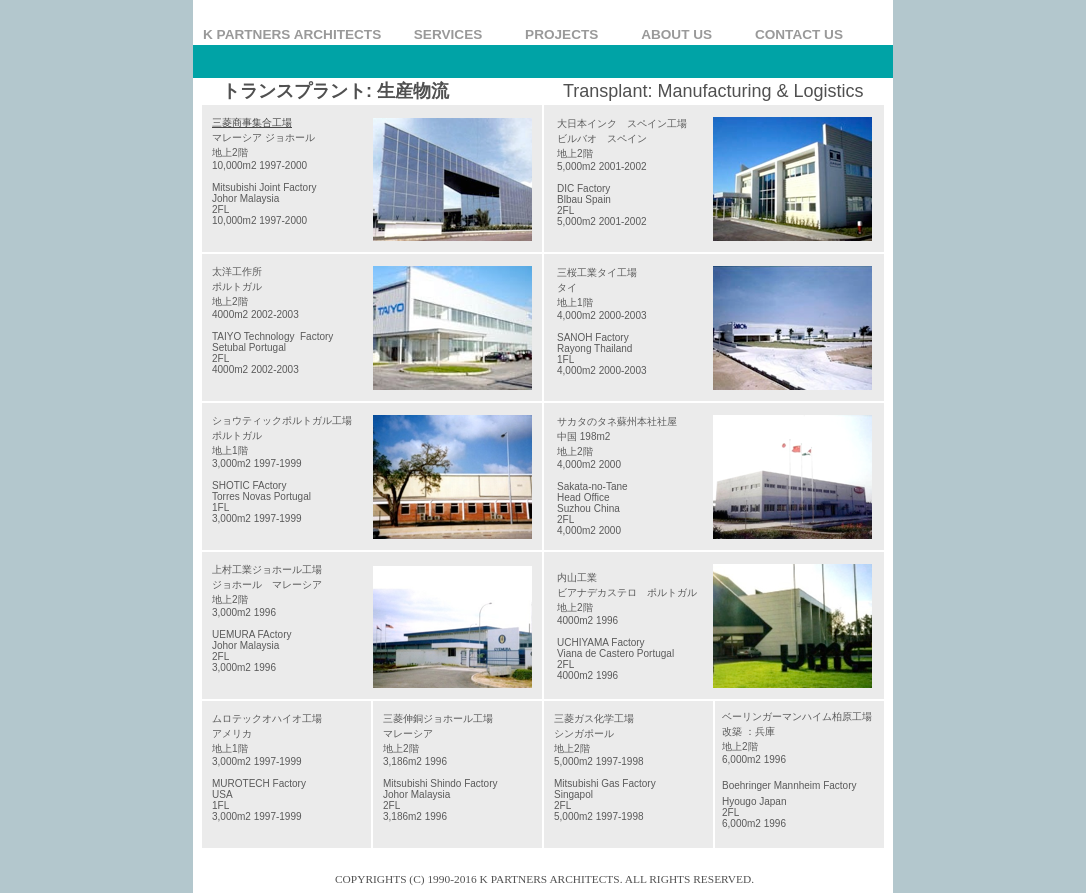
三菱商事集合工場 (252, 122)
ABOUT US (685, 34)
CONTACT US (799, 34)
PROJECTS (570, 34)
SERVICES (457, 34)
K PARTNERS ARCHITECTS (296, 34)
